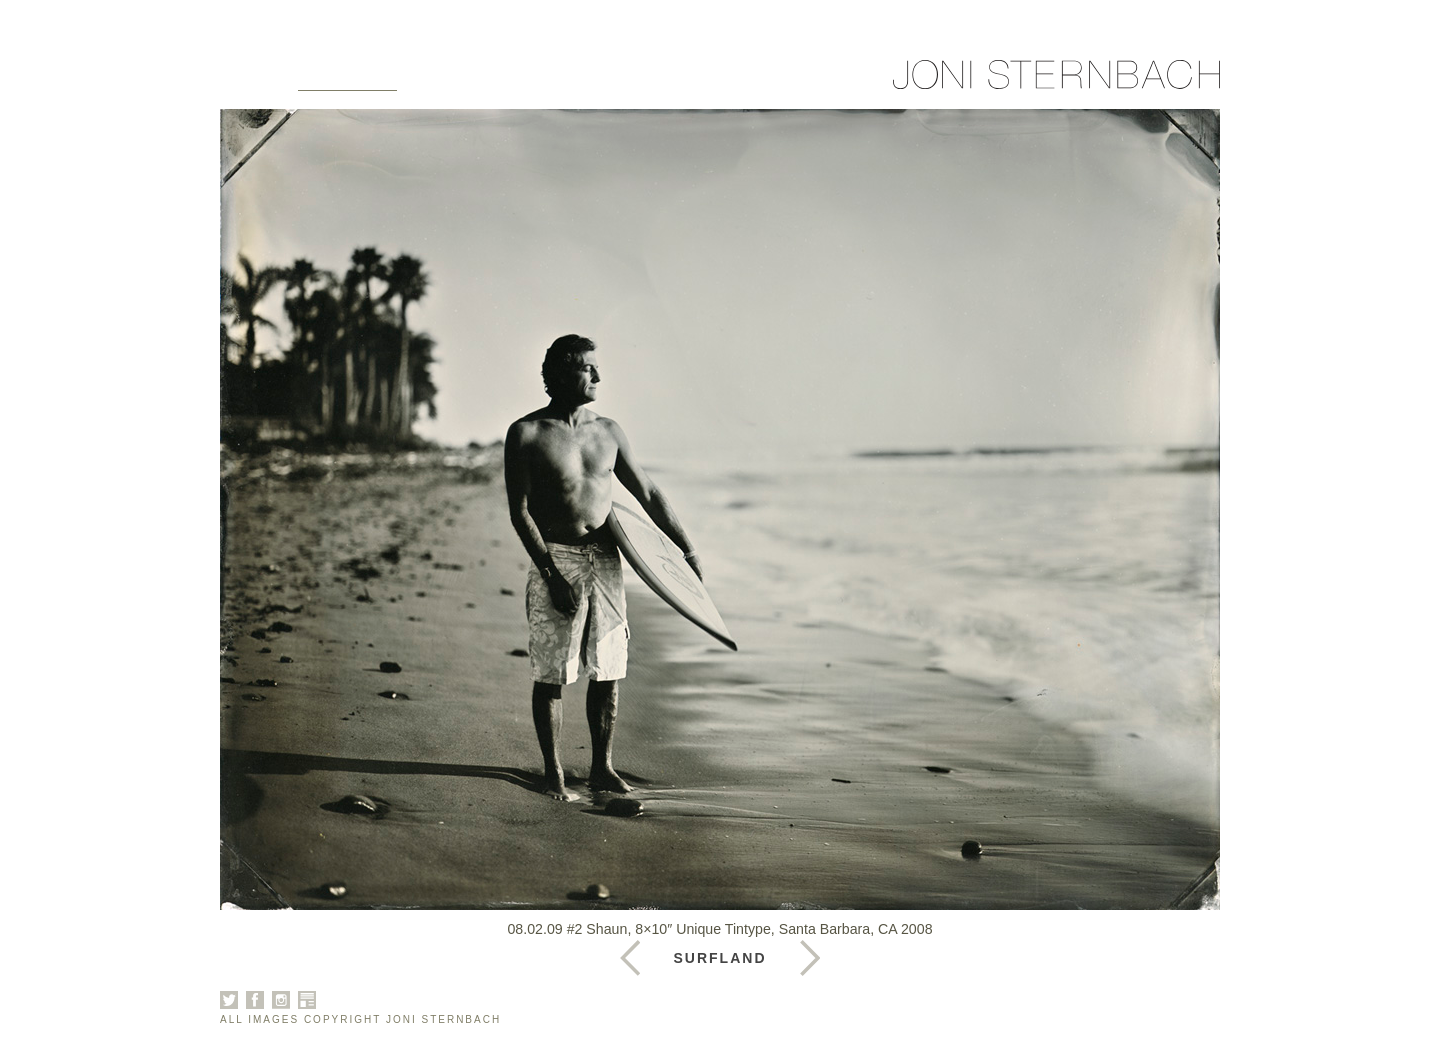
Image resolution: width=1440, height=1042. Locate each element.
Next (630, 958)
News (625, 82)
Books (542, 82)
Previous (810, 958)
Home (245, 82)
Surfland (720, 958)
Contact (719, 82)
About (454, 82)
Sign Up (823, 82)
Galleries (347, 82)
